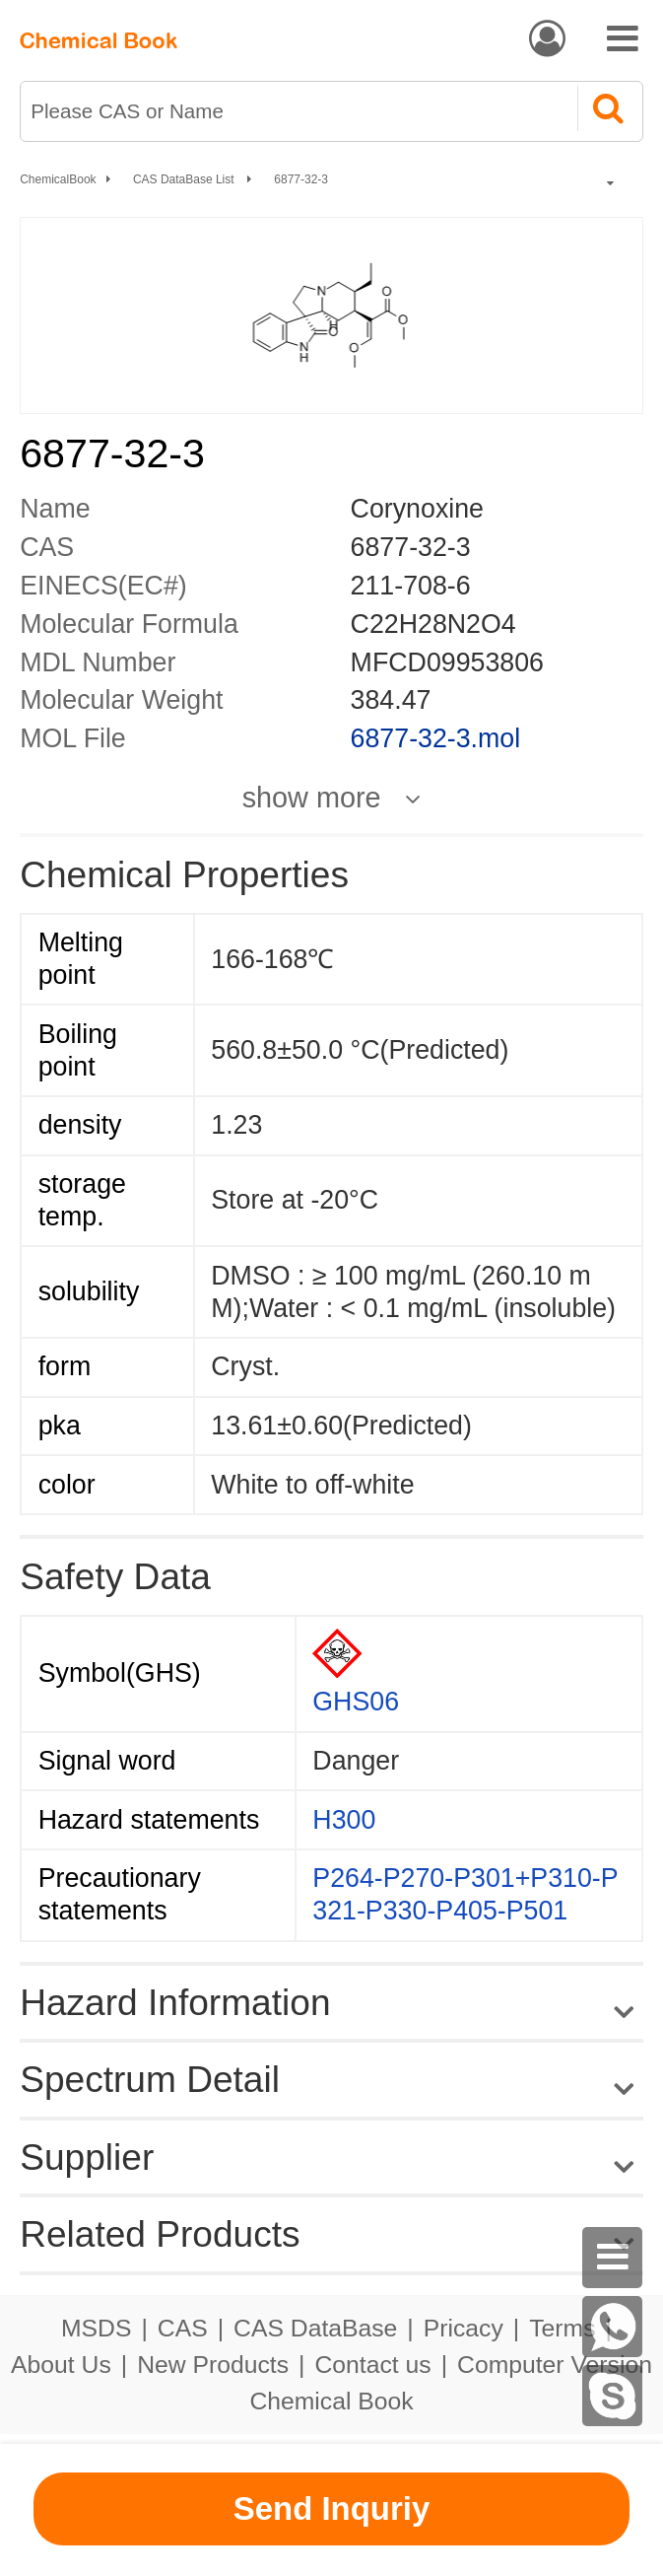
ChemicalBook (58, 179)
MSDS (96, 2328)
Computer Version (554, 2364)
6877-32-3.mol (436, 738)
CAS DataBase (315, 2328)
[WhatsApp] (612, 2326)
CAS (183, 2328)
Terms (562, 2328)
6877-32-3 (301, 179)
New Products (213, 2364)
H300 (343, 1820)
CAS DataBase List (185, 179)
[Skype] (612, 2395)
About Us (61, 2364)
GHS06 (355, 1701)
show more (311, 798)
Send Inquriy (332, 2508)
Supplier (87, 2157)
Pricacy (463, 2328)
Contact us (372, 2364)
